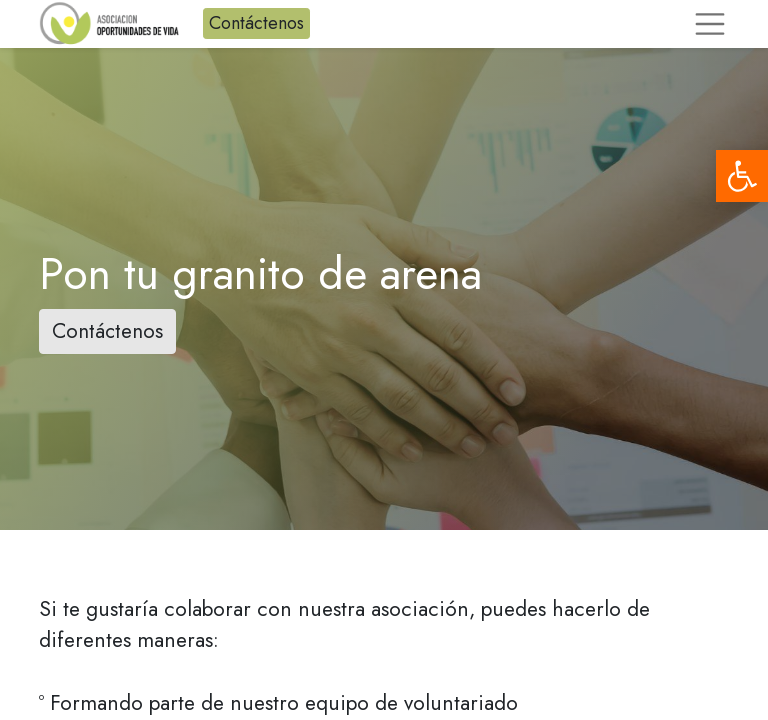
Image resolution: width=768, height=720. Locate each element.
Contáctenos (256, 23)
